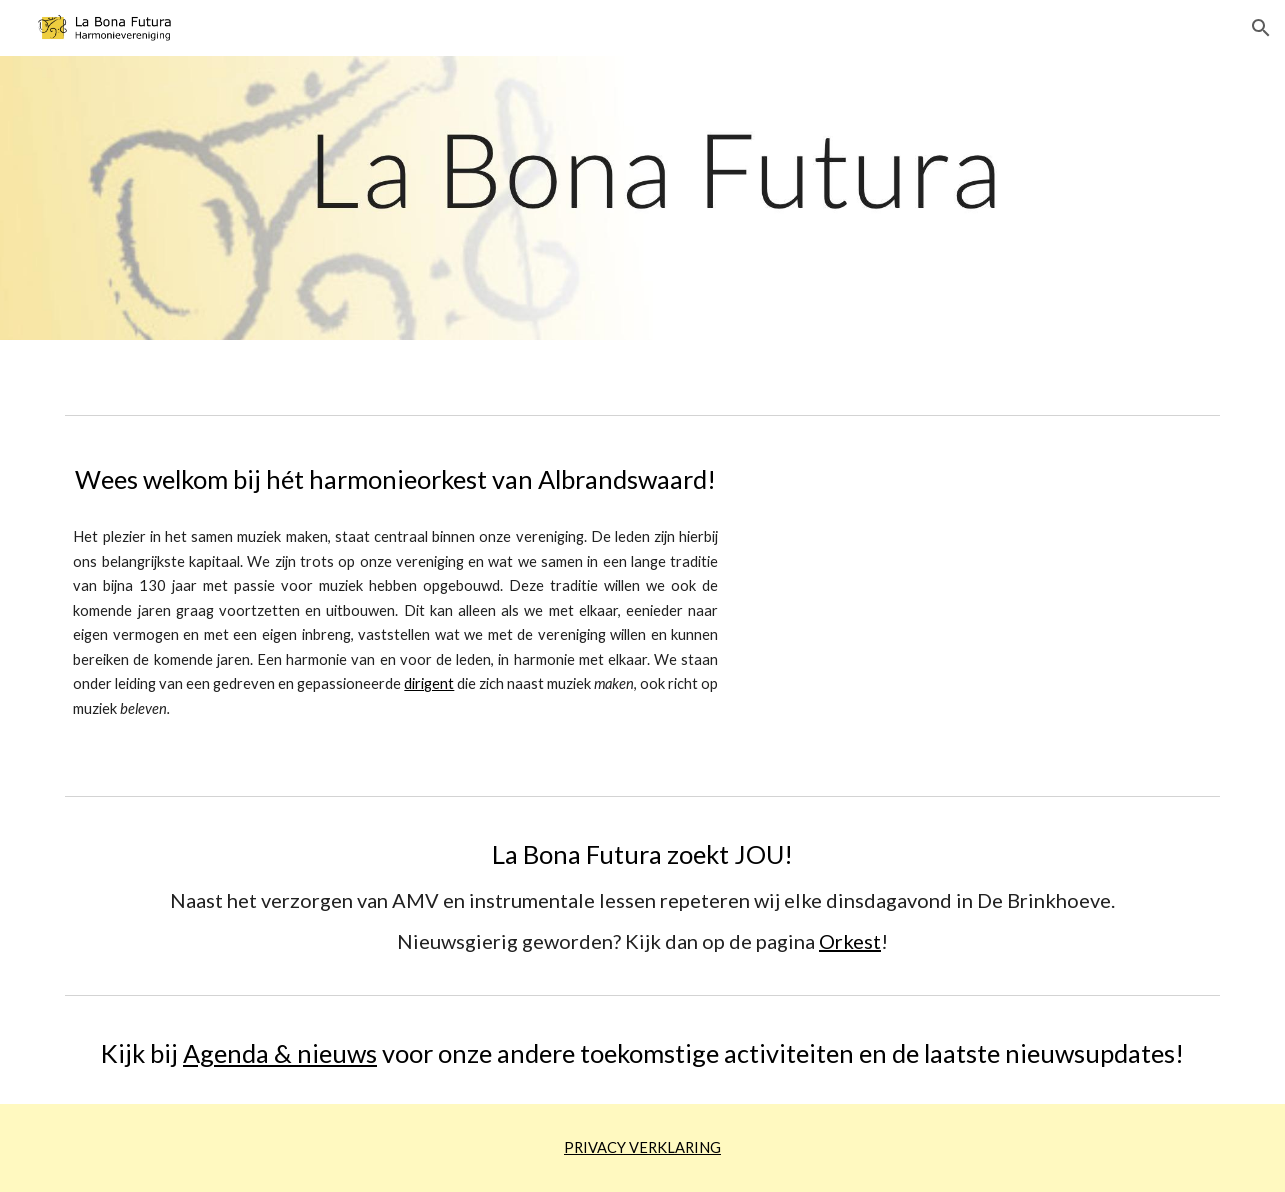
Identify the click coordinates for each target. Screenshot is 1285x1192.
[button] (1261, 28)
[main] (395, 479)
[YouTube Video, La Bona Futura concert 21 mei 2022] (988, 605)
